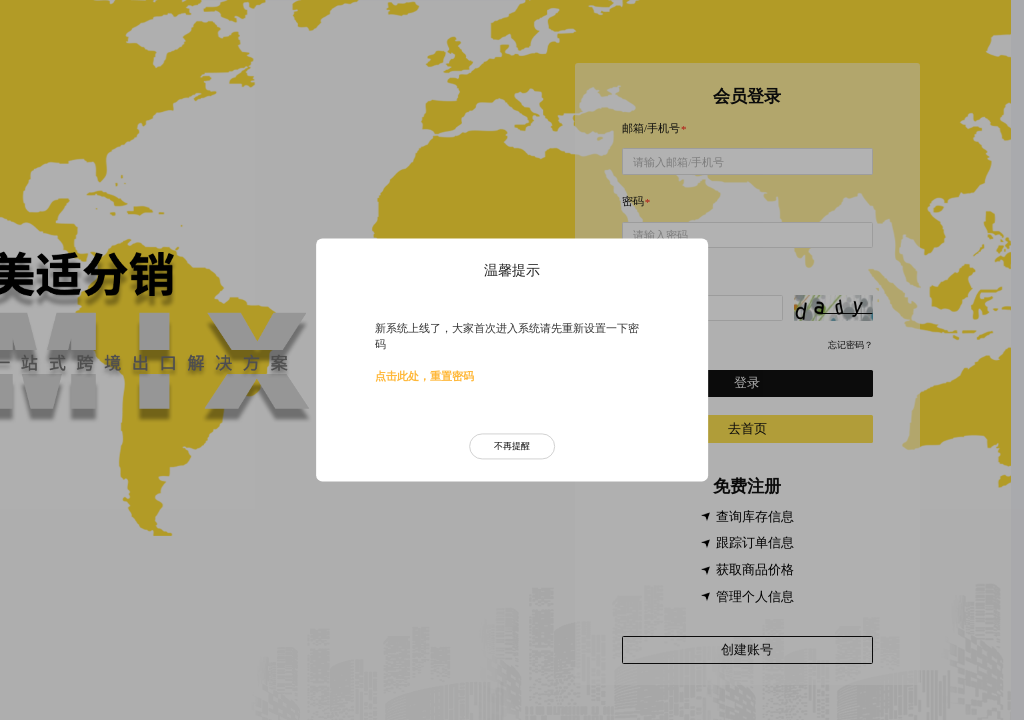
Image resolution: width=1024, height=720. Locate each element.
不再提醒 (512, 446)
